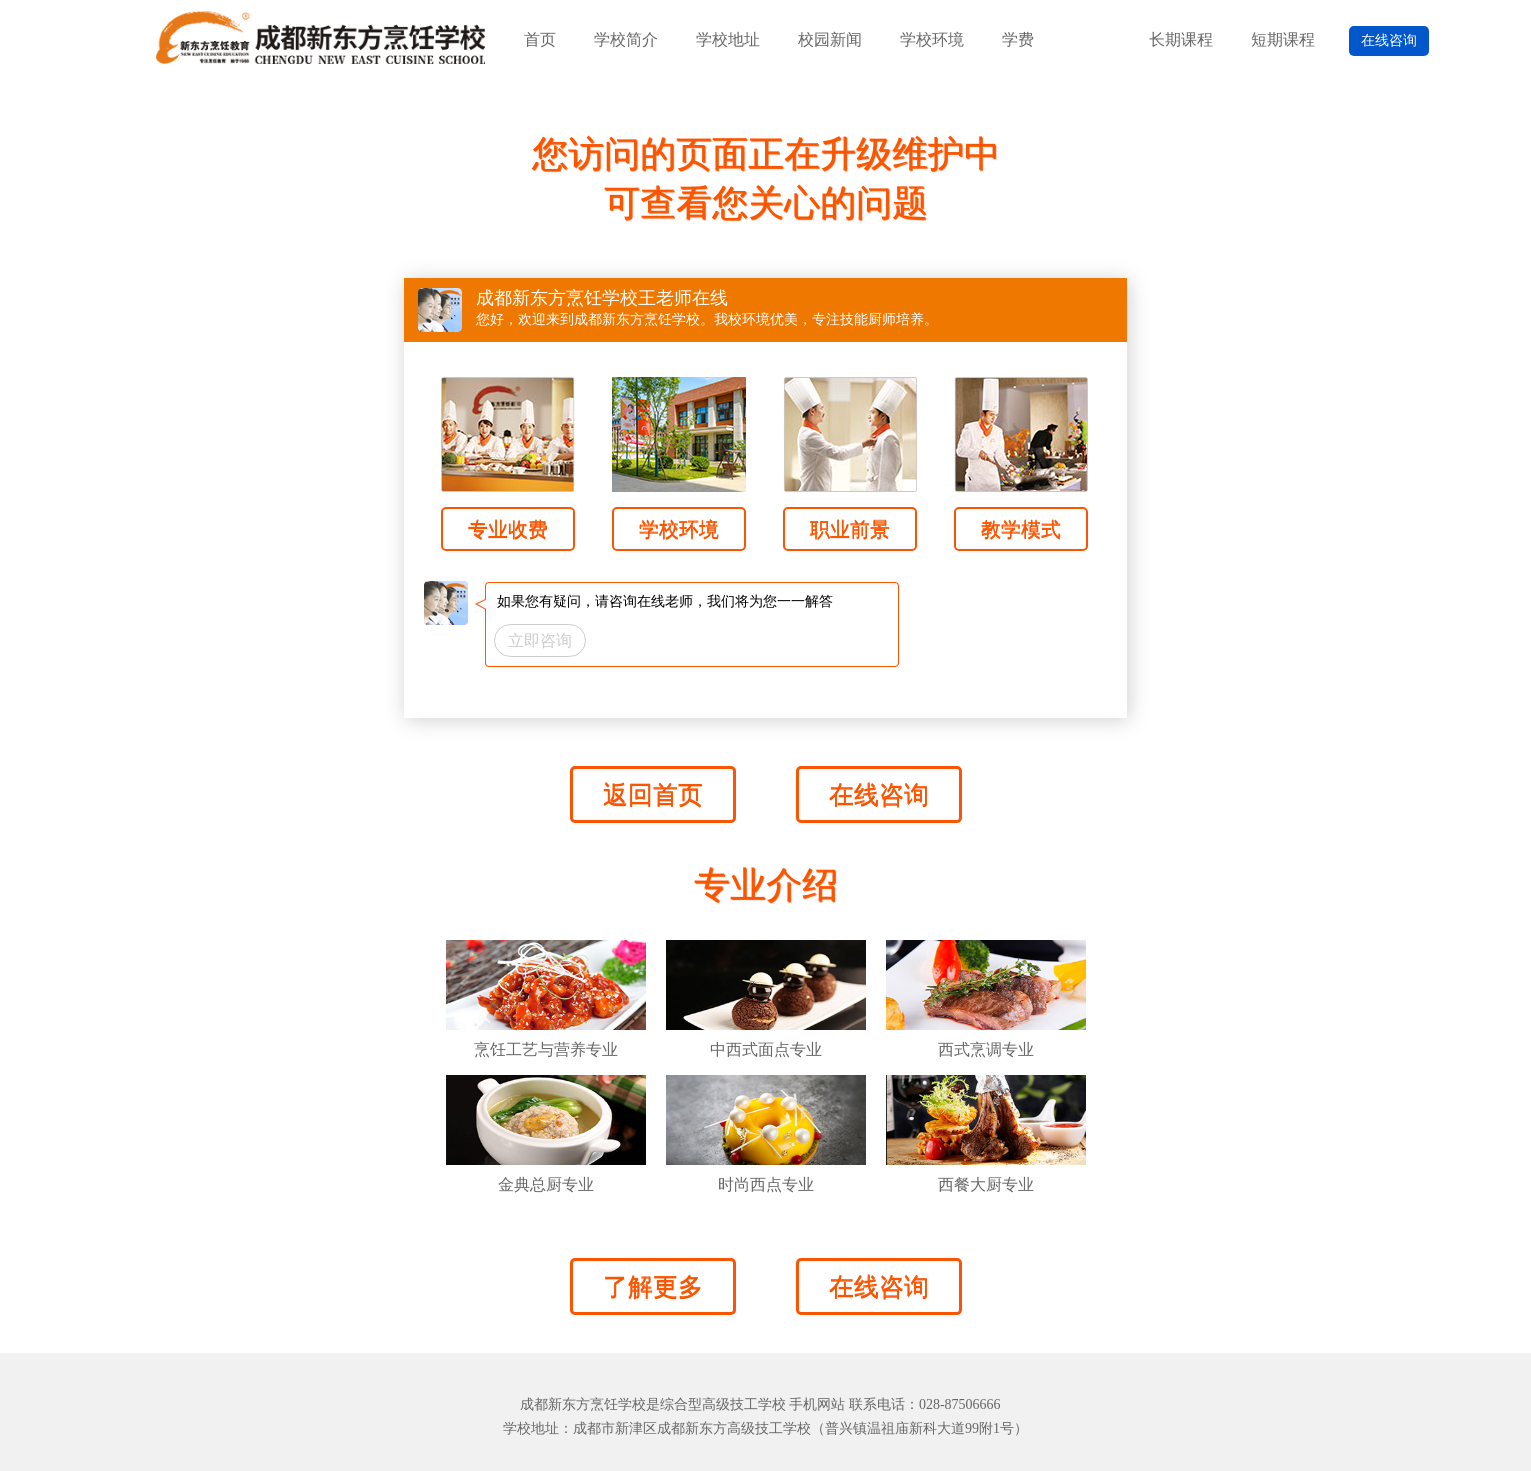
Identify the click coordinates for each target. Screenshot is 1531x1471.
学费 (1018, 39)
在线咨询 (1389, 40)
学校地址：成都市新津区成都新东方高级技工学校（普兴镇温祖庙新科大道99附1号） (765, 1428)
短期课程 (1283, 39)
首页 (540, 39)
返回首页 (653, 794)
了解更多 (653, 1286)
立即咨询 (540, 640)
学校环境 (932, 39)
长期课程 (1181, 39)
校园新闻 (830, 39)
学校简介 (626, 39)
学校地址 (728, 39)
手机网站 (817, 1404)
